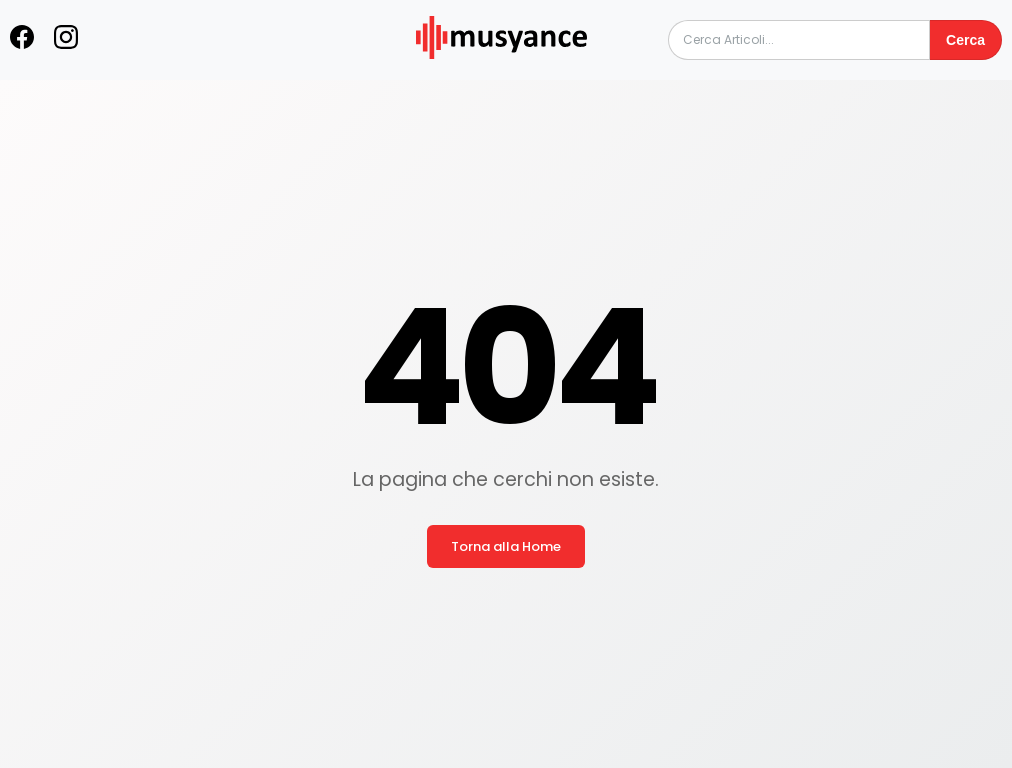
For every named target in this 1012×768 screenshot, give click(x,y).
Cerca (965, 40)
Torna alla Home (506, 546)
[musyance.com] (501, 72)
